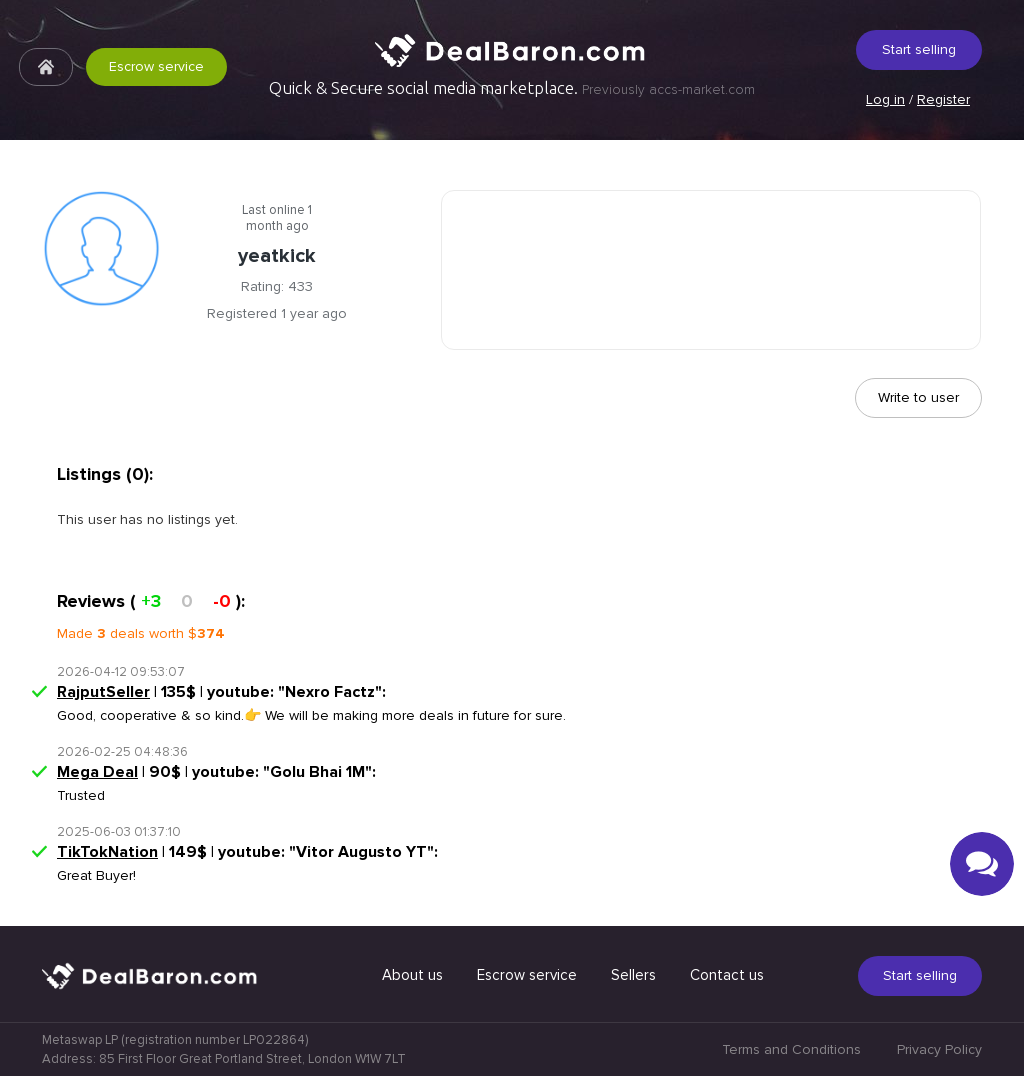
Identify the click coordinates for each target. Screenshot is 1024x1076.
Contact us (727, 975)
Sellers (633, 975)
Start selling (919, 49)
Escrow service (156, 66)
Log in (885, 99)
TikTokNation (107, 852)
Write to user (918, 397)
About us (412, 975)
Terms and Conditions (791, 1049)
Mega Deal (97, 772)
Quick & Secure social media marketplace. (512, 88)
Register (943, 99)
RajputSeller (103, 692)
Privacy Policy (939, 1049)
